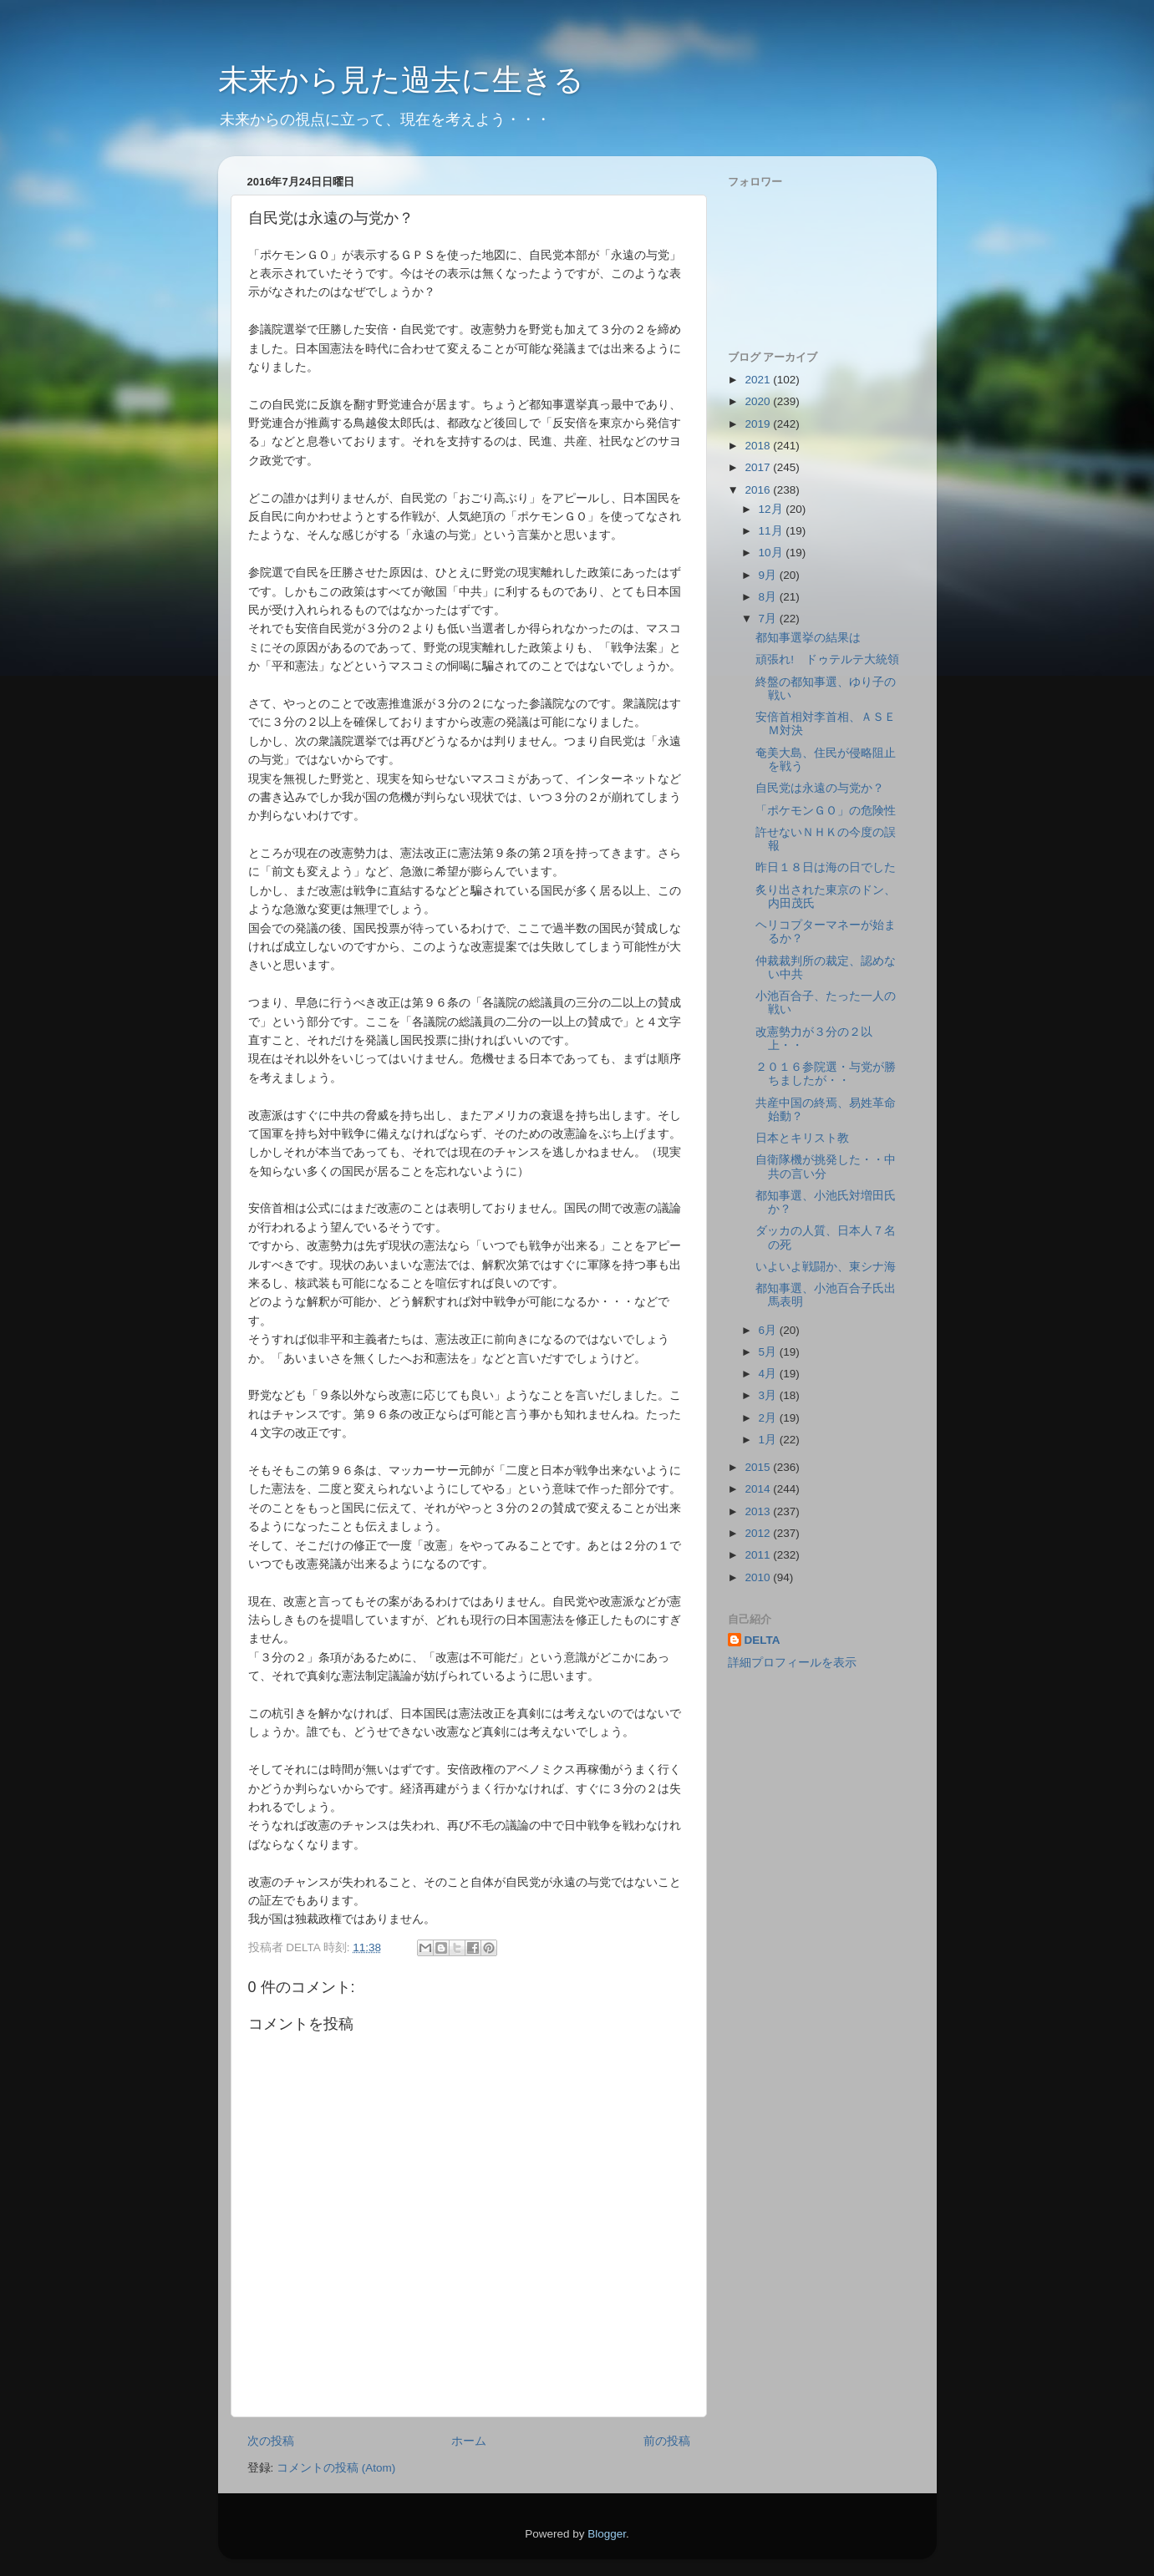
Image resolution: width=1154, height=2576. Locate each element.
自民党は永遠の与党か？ (819, 788)
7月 (769, 618)
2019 (759, 424)
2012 (759, 1533)
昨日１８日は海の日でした (825, 867)
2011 (759, 1555)
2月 (769, 1418)
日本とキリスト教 (802, 1138)
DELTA (762, 1640)
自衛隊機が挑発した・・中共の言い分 (825, 1166)
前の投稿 (666, 2441)
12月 (772, 509)
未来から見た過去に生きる (401, 80)
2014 (759, 1489)
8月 (769, 597)
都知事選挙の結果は (808, 637)
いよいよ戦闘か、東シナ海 (825, 1266)
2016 (759, 490)
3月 (769, 1395)
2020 (759, 401)
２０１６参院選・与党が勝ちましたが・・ (825, 1074)
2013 (759, 1511)
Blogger (606, 2534)
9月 (769, 575)
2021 (759, 379)
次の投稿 (270, 2441)
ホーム (468, 2441)
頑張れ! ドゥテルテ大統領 (827, 659)
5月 (769, 1352)
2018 (759, 445)
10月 (772, 552)
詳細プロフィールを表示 (792, 1662)
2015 (759, 1467)
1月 (769, 1439)
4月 (769, 1373)
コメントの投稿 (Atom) (336, 2468)
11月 (772, 531)
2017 (759, 467)
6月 (769, 1330)
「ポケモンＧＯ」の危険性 (825, 810)
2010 (759, 1577)
